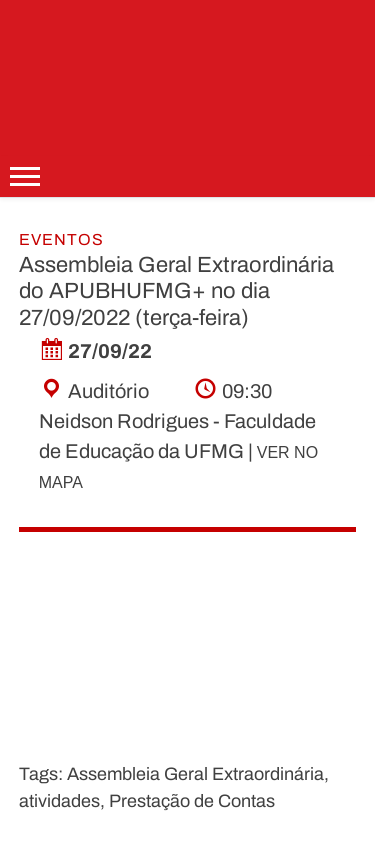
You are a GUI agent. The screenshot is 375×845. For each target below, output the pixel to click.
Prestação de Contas (192, 801)
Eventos (61, 239)
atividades (59, 801)
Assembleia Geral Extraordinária (195, 774)
